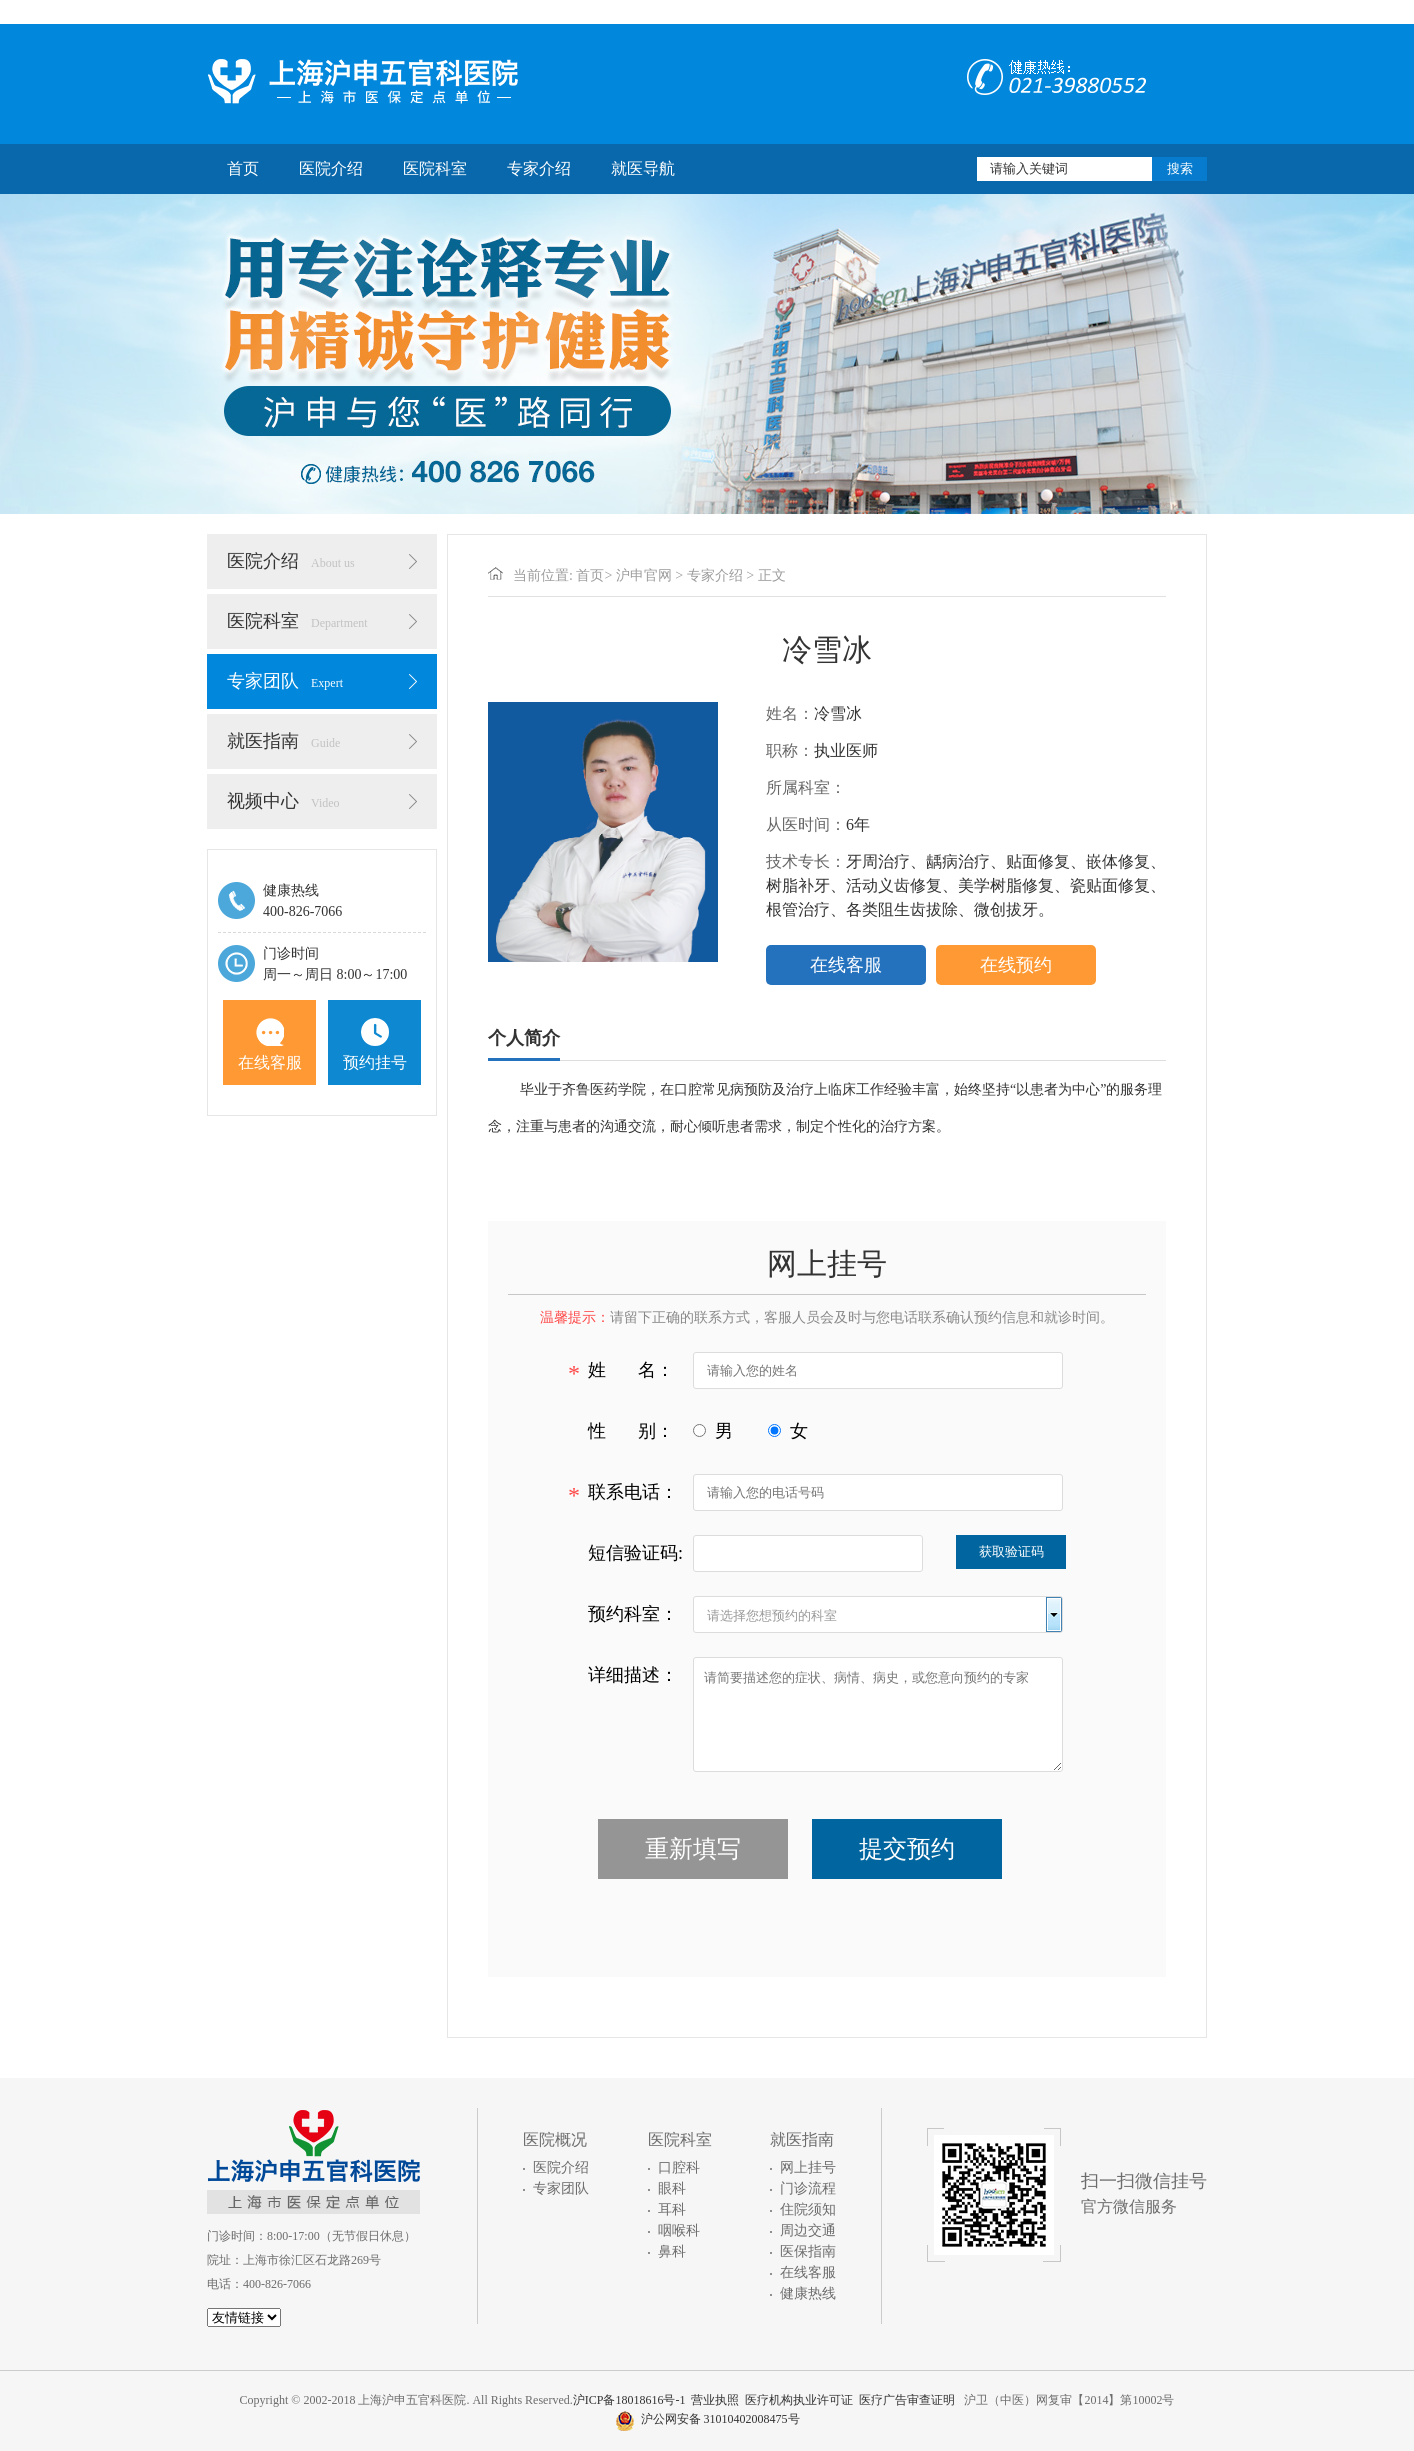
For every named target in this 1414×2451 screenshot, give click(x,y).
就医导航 (643, 168)
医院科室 (435, 168)
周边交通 (808, 2230)
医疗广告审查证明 (907, 2400)
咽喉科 (679, 2230)
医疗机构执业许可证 (799, 2400)
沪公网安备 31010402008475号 (707, 2419)
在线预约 (1016, 965)
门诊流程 (808, 2188)
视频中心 (283, 801)
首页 (243, 168)
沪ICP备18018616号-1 (629, 2400)
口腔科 (679, 2167)
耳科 (672, 2209)
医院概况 (555, 2139)
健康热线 (808, 2293)
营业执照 (715, 2400)
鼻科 (672, 2251)
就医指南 (283, 741)
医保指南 (808, 2251)
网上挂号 (808, 2167)
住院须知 (808, 2209)
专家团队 (285, 681)
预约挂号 (375, 1044)
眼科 (672, 2188)
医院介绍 (331, 168)
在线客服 (270, 1044)
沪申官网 (644, 575)
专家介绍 (539, 168)
